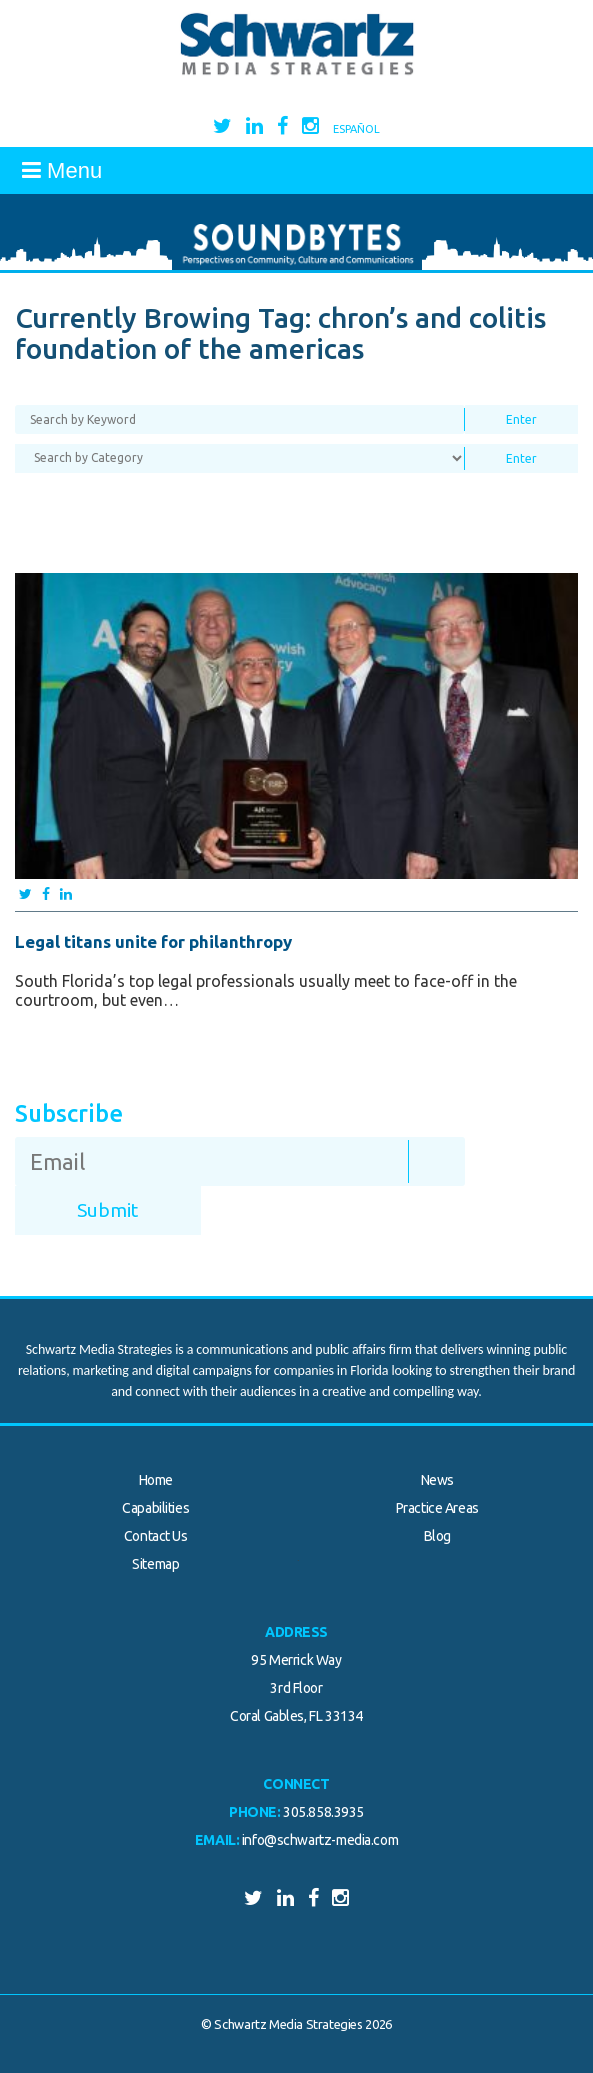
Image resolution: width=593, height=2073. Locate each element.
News (437, 1480)
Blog (437, 1536)
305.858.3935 (323, 1812)
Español (356, 129)
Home (156, 1480)
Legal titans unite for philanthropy (153, 941)
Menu (62, 170)
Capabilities (155, 1508)
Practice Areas (437, 1508)
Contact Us (156, 1536)
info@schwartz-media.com (320, 1840)
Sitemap (155, 1564)
